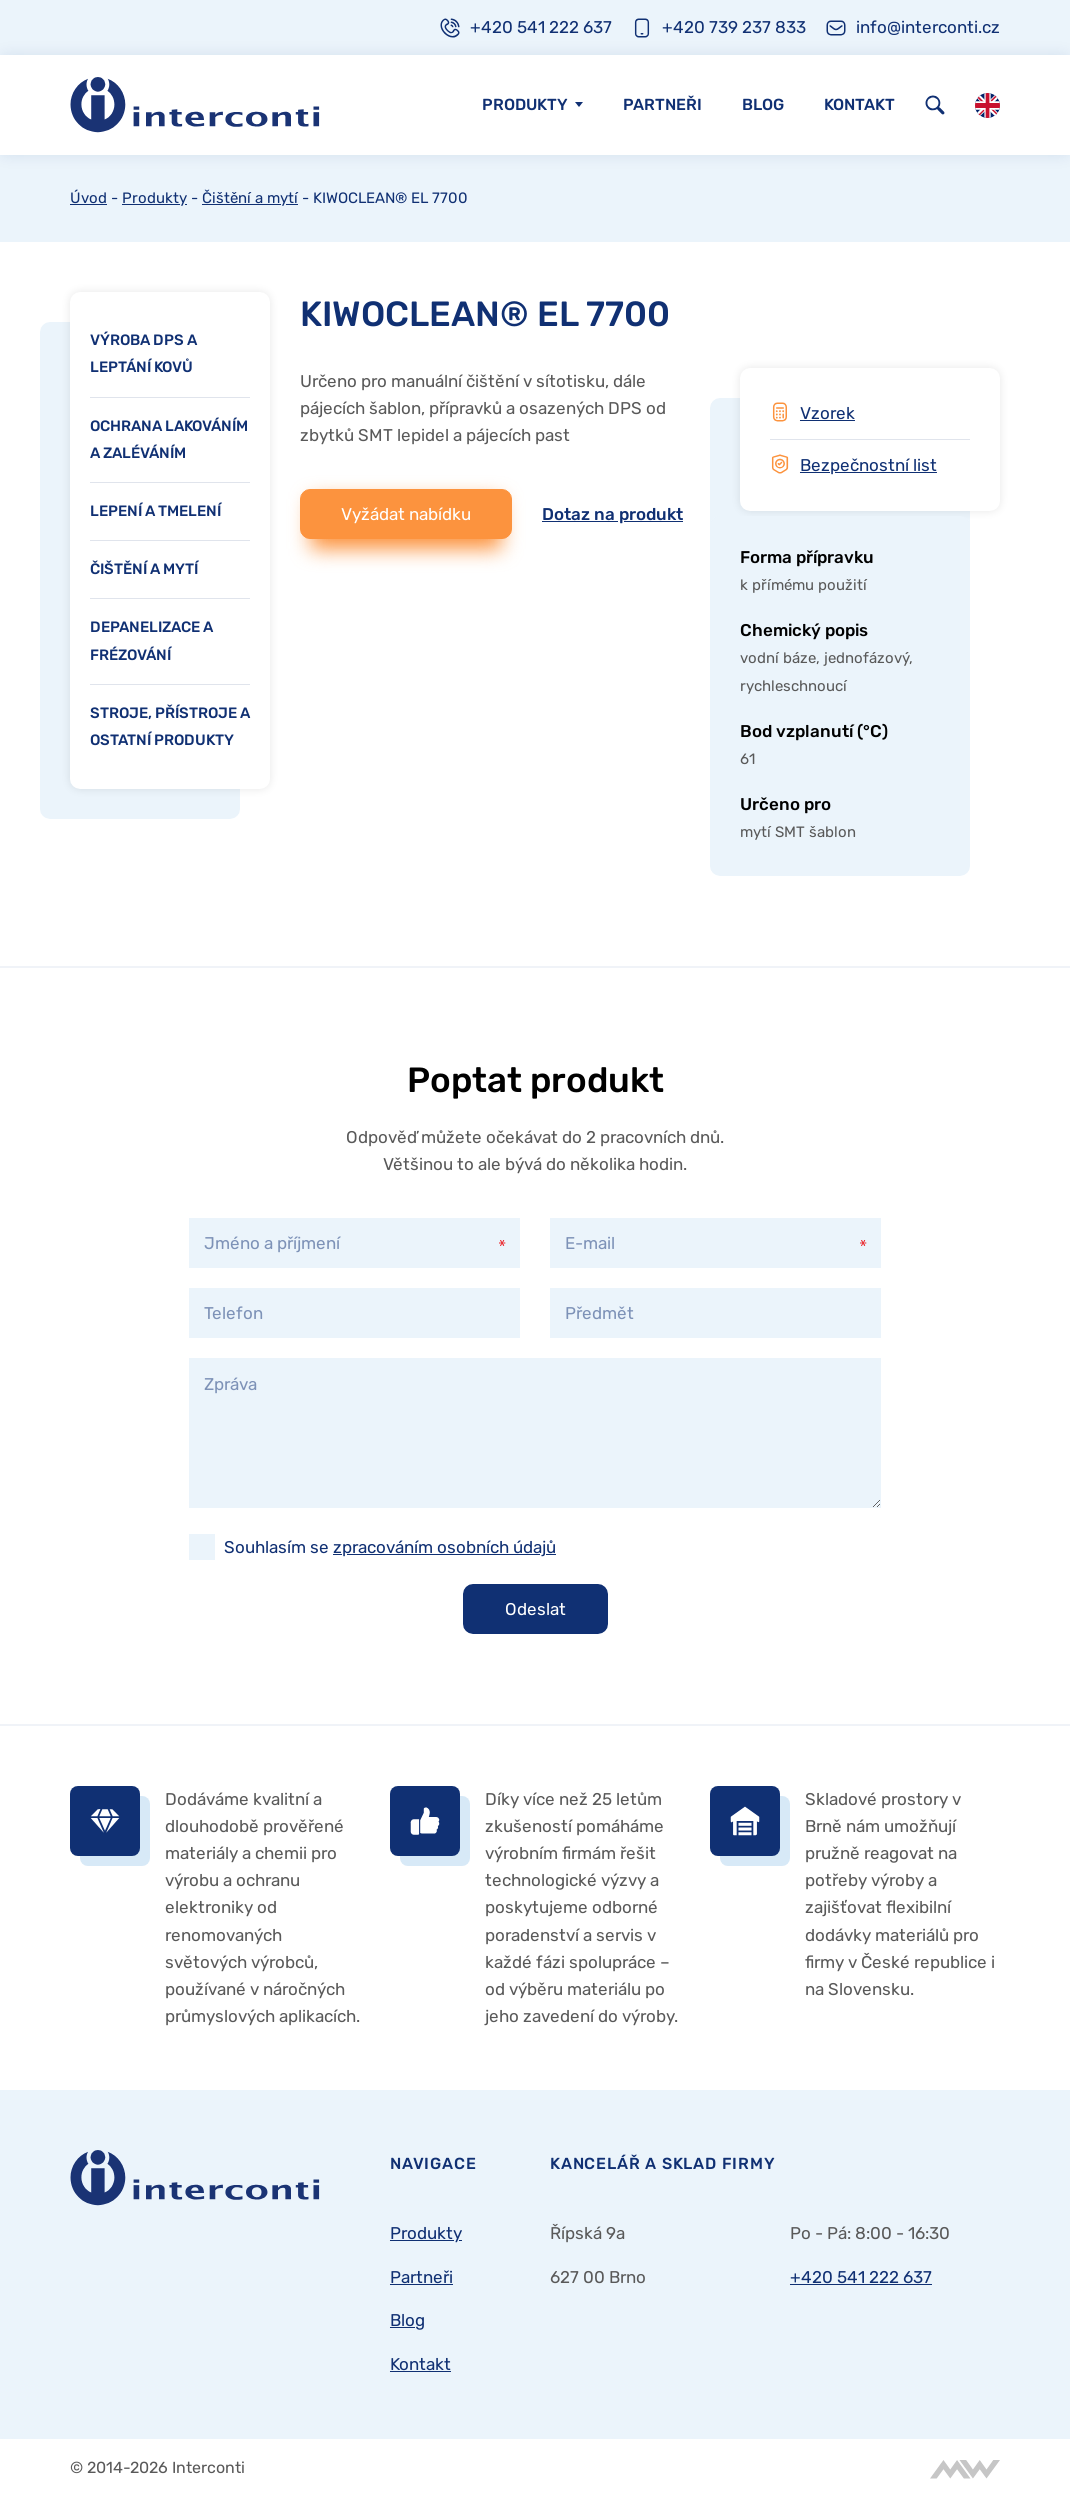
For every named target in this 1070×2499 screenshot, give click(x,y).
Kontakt (859, 104)
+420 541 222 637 (861, 2277)
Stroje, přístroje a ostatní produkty (170, 726)
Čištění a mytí (250, 198)
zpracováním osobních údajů (444, 1547)
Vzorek (827, 413)
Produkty (525, 104)
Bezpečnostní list (868, 465)
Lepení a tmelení (155, 511)
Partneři (662, 104)
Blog (763, 104)
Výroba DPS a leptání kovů (143, 353)
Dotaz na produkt (612, 514)
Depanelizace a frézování (151, 640)
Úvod (88, 198)
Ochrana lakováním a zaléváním (169, 439)
